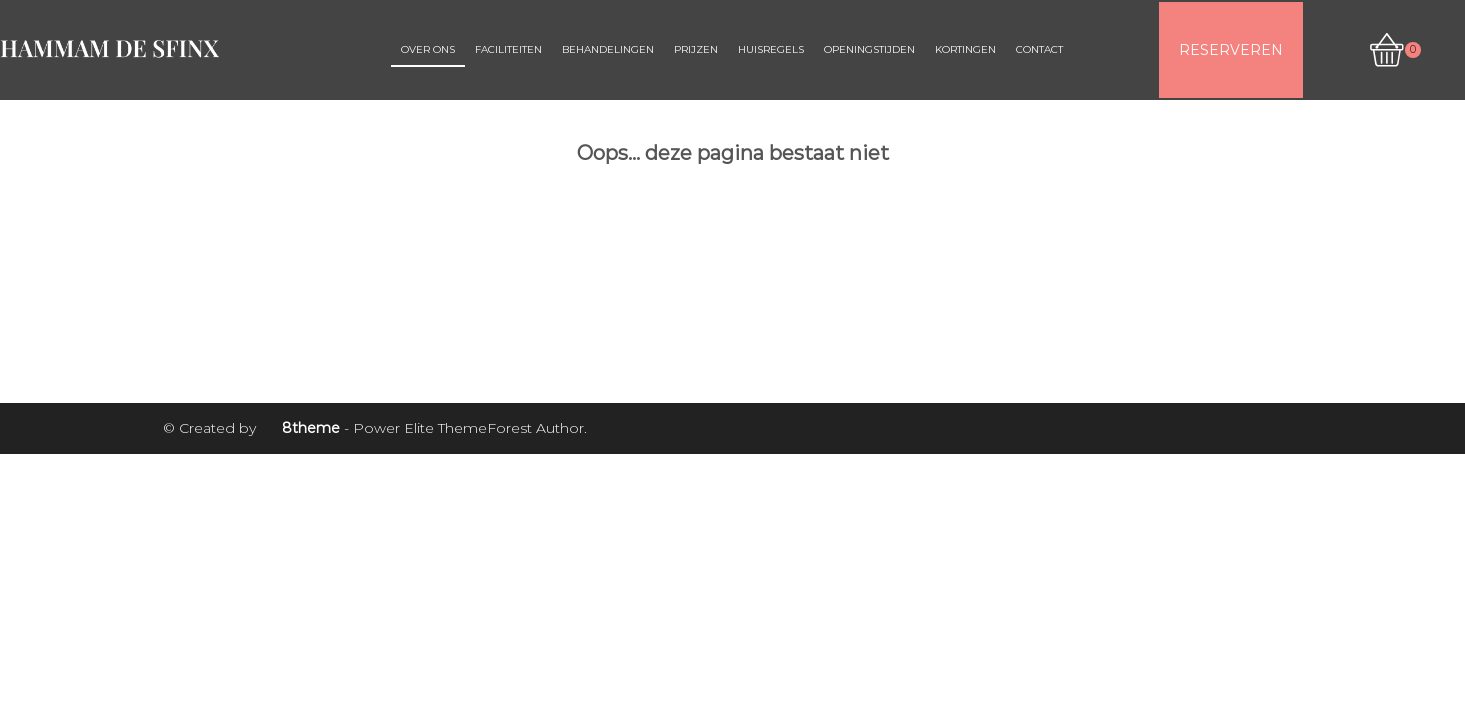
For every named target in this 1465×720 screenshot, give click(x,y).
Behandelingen (608, 49)
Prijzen (696, 49)
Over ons (428, 49)
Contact (1039, 49)
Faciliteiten (508, 49)
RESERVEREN (1231, 50)
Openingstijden (869, 49)
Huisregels (771, 49)
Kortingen (965, 49)
